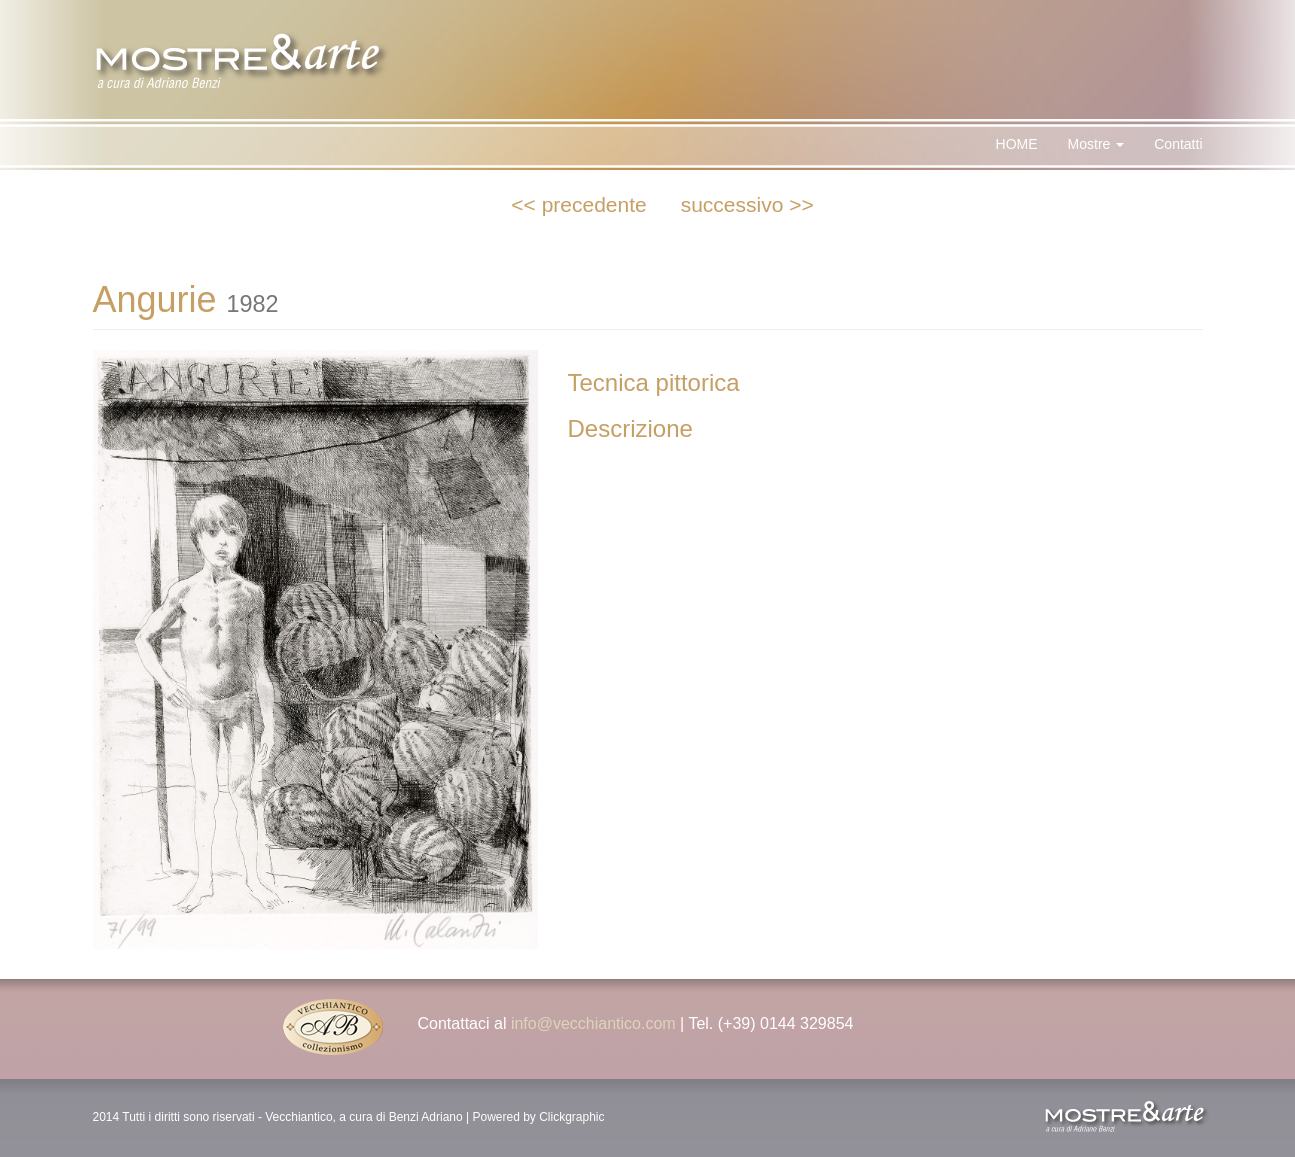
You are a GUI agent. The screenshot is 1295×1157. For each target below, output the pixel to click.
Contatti (1178, 144)
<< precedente (578, 204)
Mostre (1096, 144)
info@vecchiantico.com (593, 1023)
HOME (1017, 144)
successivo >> (747, 204)
